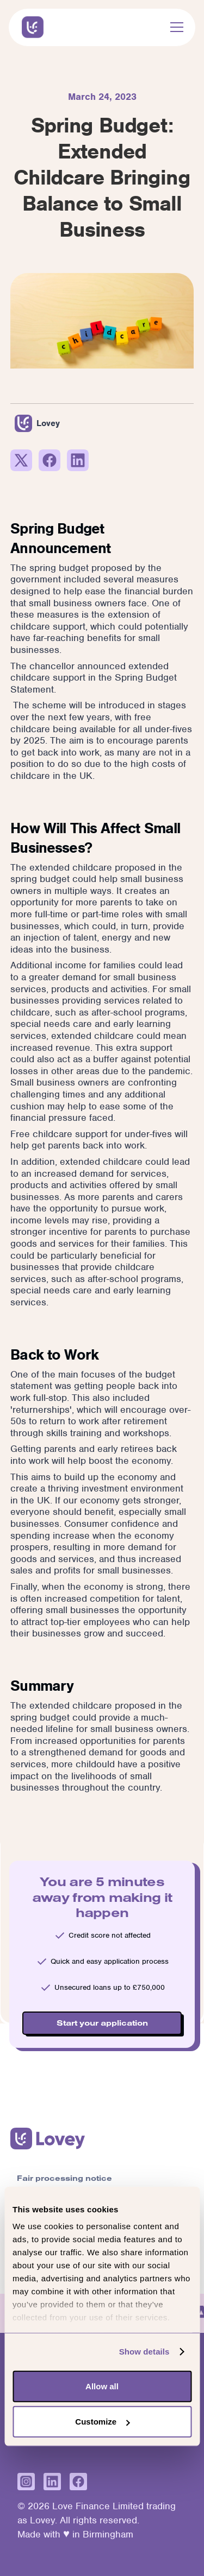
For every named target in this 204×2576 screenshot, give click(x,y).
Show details (144, 2351)
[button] (175, 27)
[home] (30, 27)
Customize (102, 2421)
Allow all (102, 2385)
